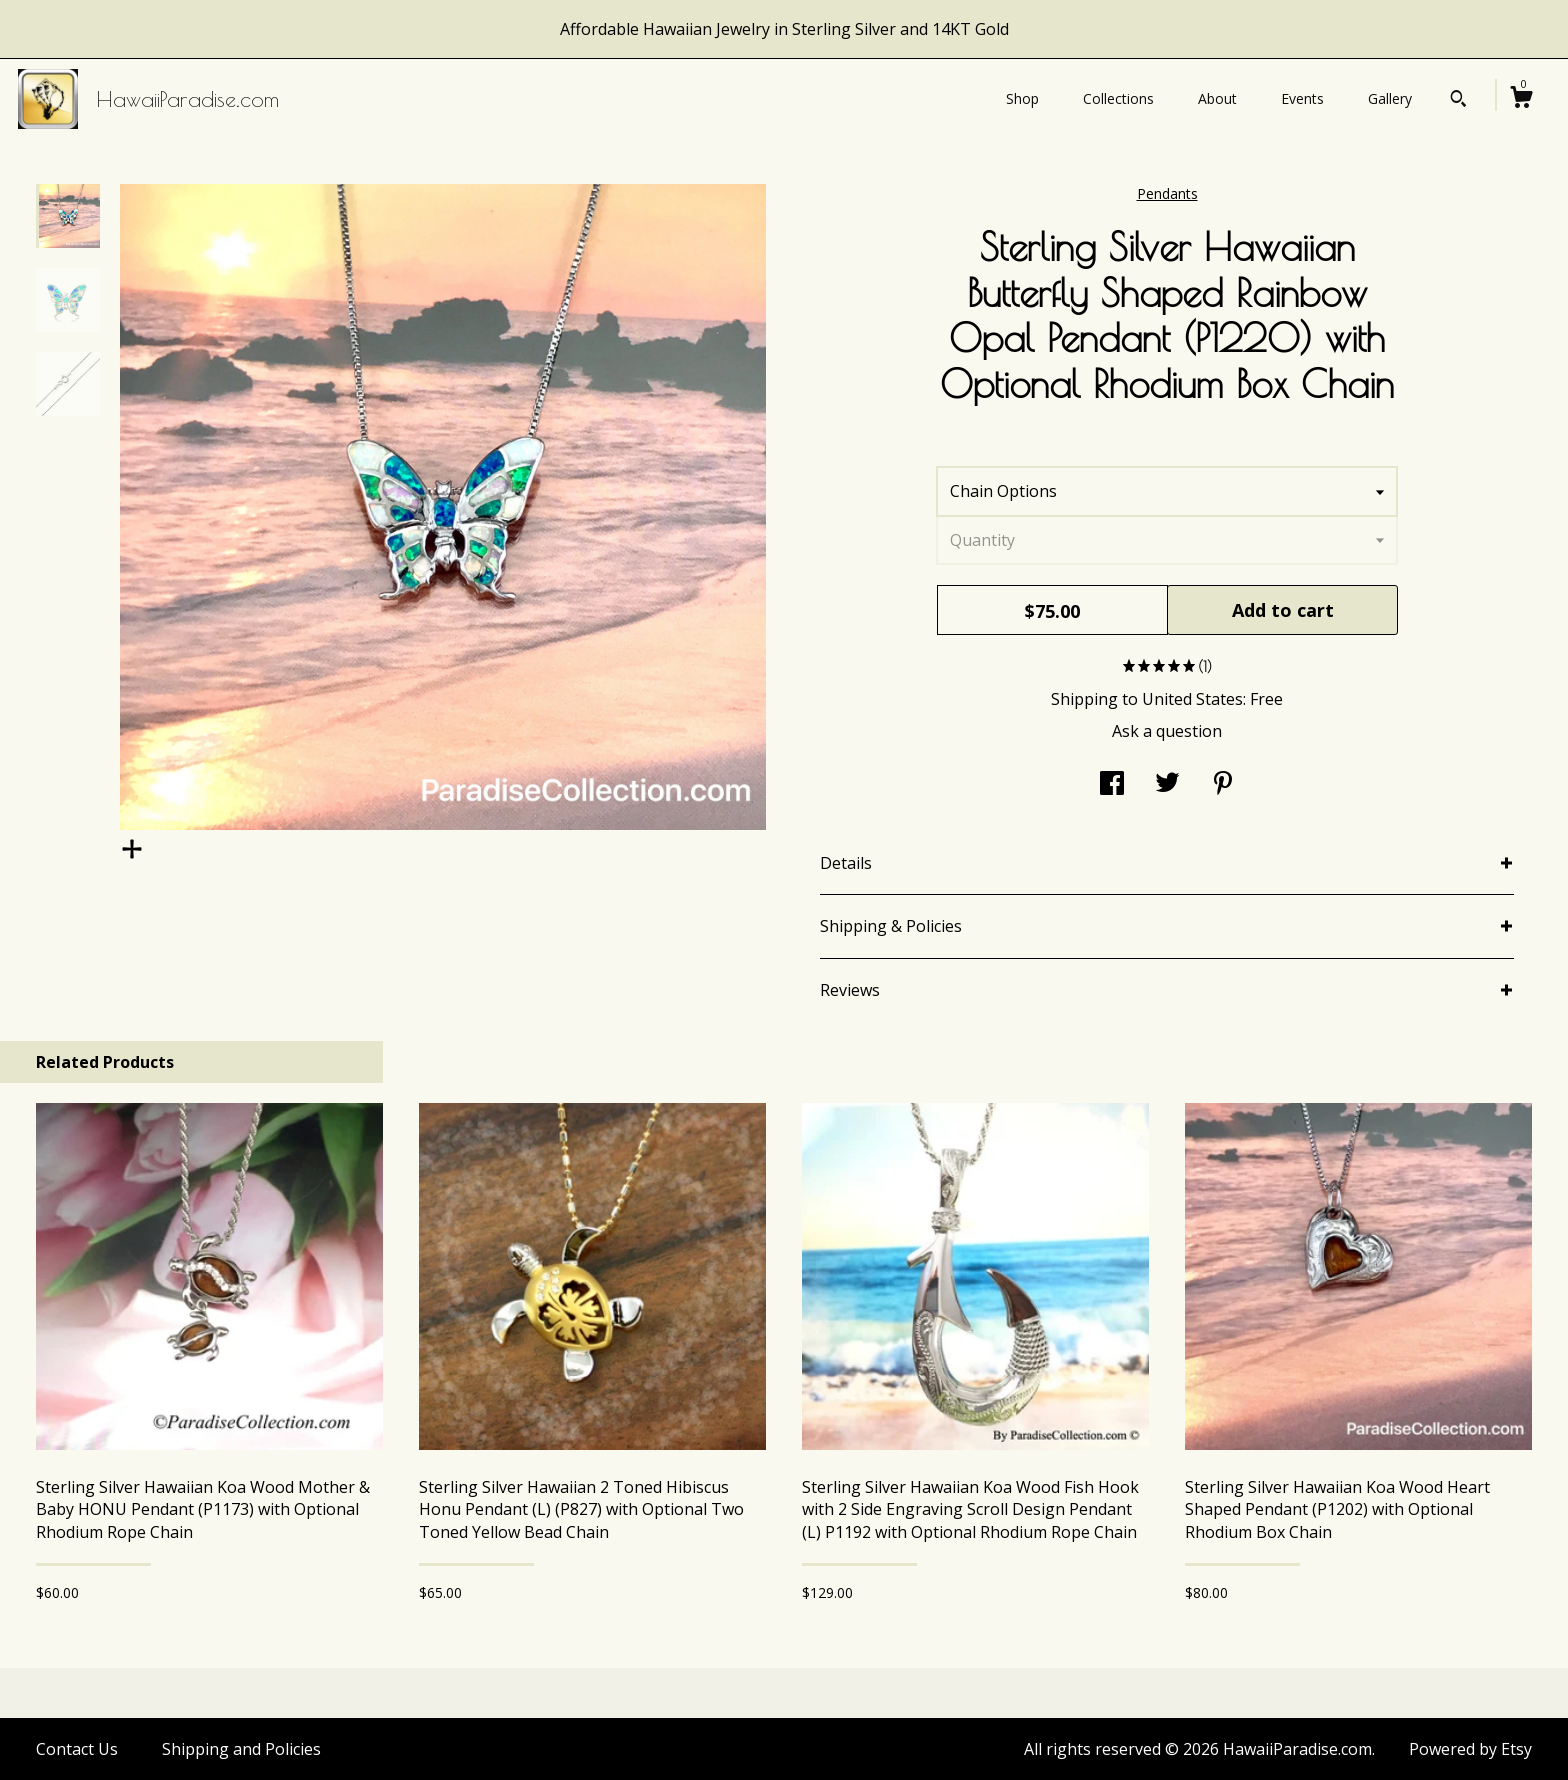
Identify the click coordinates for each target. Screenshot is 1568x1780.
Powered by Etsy (1470, 1749)
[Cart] (1521, 99)
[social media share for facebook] (1112, 785)
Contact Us (77, 1749)
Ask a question (1167, 731)
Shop (1022, 98)
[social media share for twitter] (1167, 785)
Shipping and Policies (241, 1749)
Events (1302, 98)
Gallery (1390, 98)
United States (1192, 699)
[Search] (1458, 101)
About (1217, 98)
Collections (1118, 98)
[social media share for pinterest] (1223, 785)
